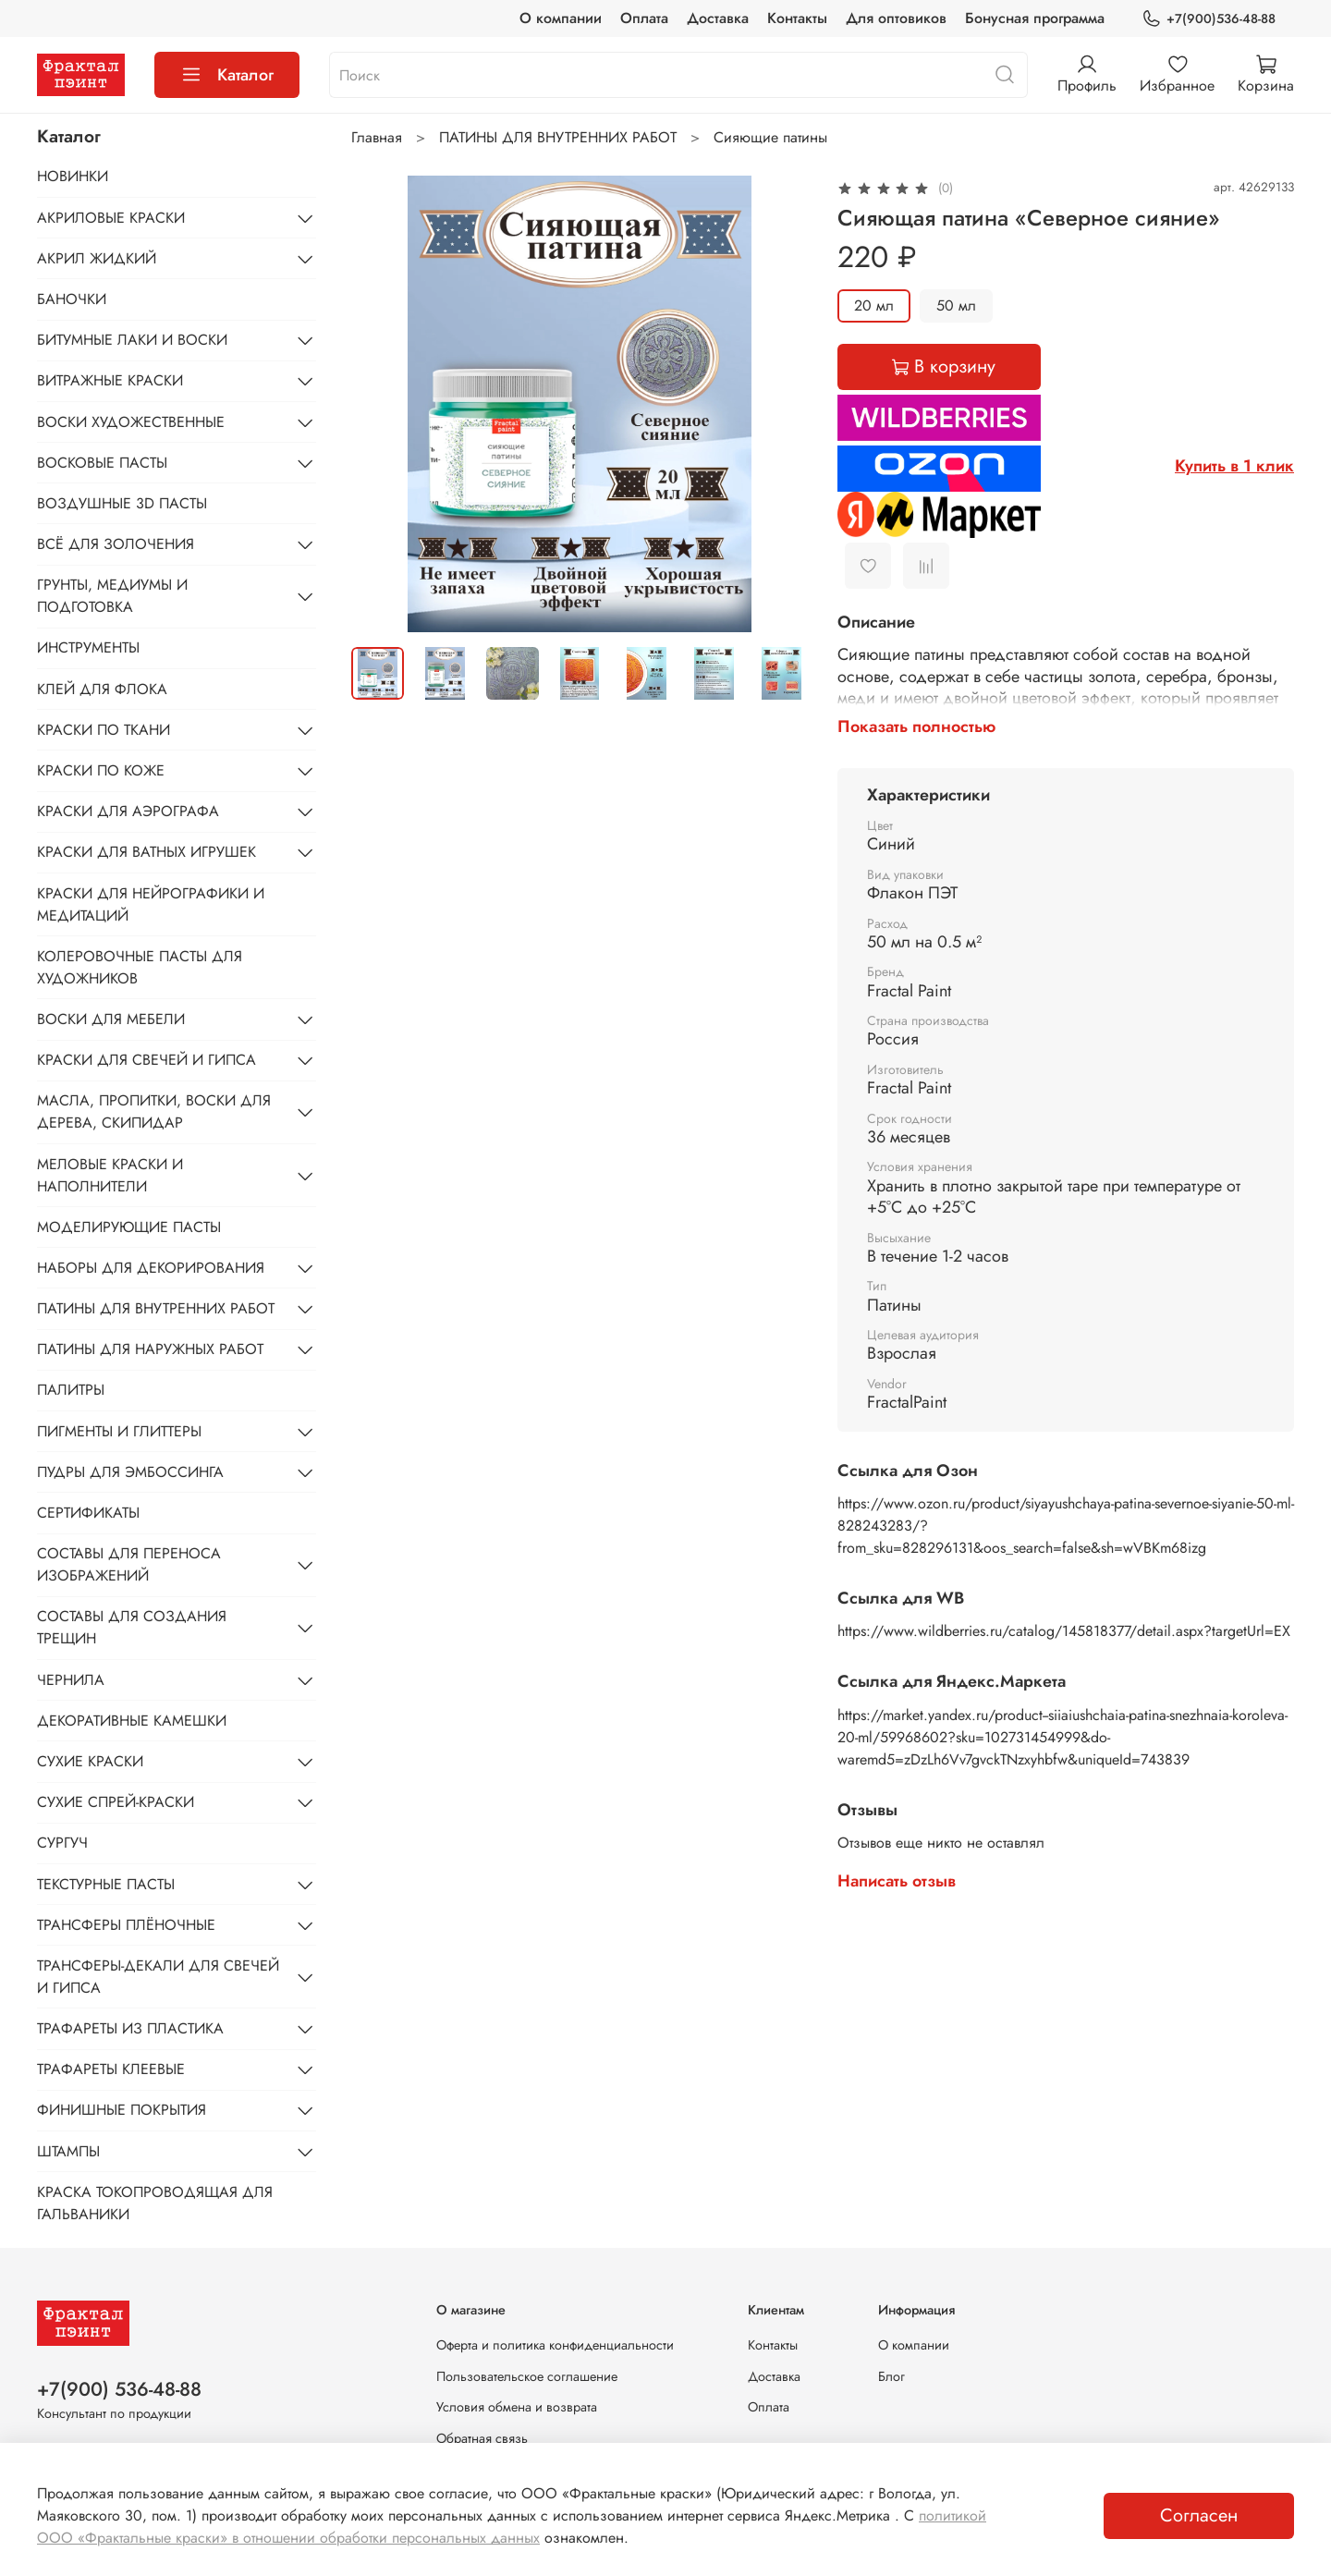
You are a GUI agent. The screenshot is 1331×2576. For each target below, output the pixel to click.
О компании (560, 18)
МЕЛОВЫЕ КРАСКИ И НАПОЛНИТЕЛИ (110, 1175)
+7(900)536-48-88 (1209, 19)
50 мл (956, 305)
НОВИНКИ (72, 176)
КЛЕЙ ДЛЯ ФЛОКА (102, 689)
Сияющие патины (770, 137)
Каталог (227, 75)
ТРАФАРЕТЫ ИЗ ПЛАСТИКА (130, 2028)
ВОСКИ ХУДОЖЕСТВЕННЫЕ (131, 422)
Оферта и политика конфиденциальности (555, 2345)
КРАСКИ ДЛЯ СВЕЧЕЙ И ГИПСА (146, 1059)
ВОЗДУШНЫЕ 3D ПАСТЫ (122, 503)
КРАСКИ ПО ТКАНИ (103, 729)
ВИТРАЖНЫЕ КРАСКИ (110, 380)
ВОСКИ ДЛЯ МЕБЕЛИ (111, 1019)
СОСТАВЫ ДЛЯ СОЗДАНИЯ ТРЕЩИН (131, 1627)
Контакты (797, 18)
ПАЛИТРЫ (70, 1389)
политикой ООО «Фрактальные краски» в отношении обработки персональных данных (511, 2526)
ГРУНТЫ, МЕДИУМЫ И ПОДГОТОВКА (112, 595)
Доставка (718, 18)
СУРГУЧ (62, 1842)
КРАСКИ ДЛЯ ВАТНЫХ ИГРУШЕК (146, 851)
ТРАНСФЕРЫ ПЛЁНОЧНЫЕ (126, 1924)
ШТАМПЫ (68, 2151)
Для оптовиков (896, 18)
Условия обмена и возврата (516, 2407)
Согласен (1199, 2515)
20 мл (874, 305)
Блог (891, 2376)
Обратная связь (482, 2438)
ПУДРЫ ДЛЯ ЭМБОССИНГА (130, 1472)
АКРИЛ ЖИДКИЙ (96, 258)
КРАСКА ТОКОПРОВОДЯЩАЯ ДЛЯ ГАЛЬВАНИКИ (155, 2203)
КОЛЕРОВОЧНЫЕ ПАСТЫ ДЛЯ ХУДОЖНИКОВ (139, 967)
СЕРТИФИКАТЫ (88, 1512)
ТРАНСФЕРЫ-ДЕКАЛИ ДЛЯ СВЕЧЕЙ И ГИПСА (158, 1976)
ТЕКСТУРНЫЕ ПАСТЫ (106, 1884)
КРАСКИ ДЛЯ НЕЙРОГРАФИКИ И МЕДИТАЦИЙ (150, 904)
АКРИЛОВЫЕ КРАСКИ (111, 217)
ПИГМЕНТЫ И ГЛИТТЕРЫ (119, 1431)
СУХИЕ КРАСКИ (90, 1761)
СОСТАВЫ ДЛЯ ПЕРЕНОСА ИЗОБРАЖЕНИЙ (129, 1564)
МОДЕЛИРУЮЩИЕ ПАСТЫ (129, 1227)
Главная (376, 137)
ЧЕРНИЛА (70, 1680)
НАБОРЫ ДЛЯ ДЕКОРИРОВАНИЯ (150, 1267)
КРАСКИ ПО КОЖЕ (101, 770)
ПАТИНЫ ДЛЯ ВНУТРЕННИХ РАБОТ (558, 137)
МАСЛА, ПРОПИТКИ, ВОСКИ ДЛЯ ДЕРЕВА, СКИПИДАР (154, 1111)
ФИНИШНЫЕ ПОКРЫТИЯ (121, 2109)
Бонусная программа (1035, 18)
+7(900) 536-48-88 (119, 2389)
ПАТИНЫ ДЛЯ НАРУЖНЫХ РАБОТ (150, 1349)
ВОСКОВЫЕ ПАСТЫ (102, 462)
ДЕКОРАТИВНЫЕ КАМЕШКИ (131, 1720)
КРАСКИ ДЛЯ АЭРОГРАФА (128, 811)
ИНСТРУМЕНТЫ (88, 647)
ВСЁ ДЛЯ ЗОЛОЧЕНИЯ (115, 544)
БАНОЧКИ (71, 299)
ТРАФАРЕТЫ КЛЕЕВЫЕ (111, 2069)
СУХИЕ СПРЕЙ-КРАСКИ (115, 1802)
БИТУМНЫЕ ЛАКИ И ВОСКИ (132, 339)
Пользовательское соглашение (526, 2376)
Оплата (644, 18)
